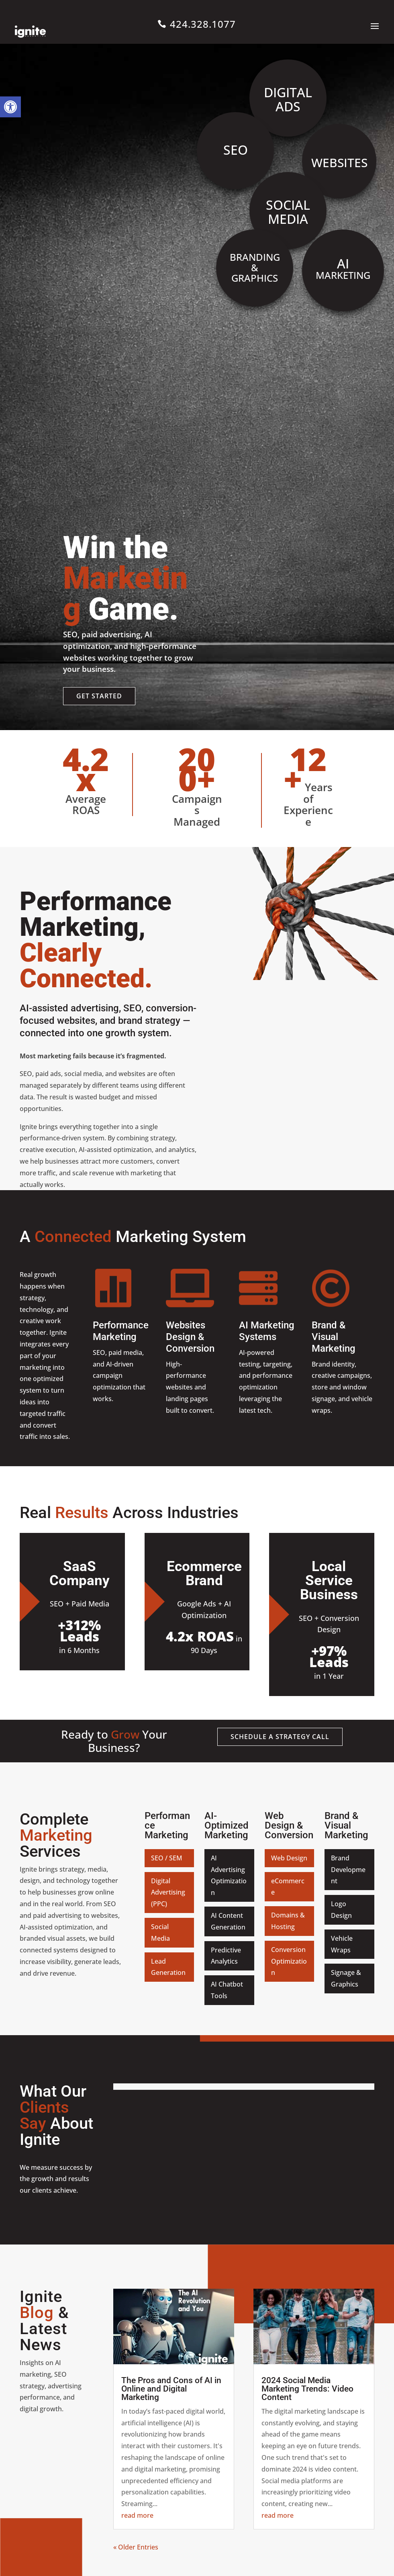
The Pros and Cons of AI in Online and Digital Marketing (171, 2388)
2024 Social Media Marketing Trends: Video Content (307, 2388)
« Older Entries (135, 2547)
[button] (10, 106)
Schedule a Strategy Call (280, 1736)
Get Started (99, 696)
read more (137, 2515)
